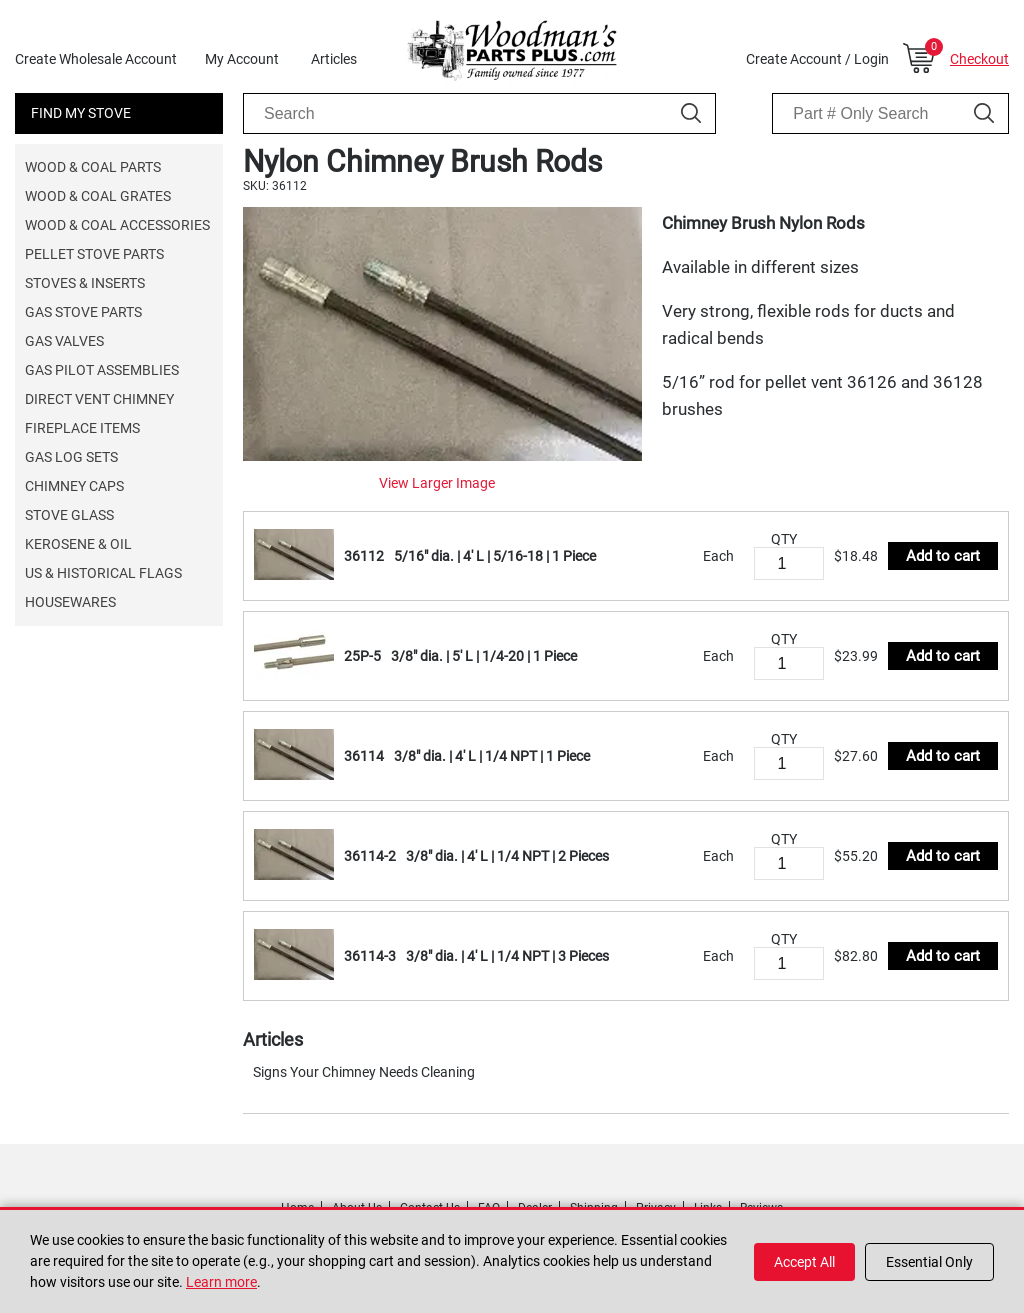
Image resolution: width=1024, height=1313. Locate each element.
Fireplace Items (82, 428)
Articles (334, 59)
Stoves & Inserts (85, 283)
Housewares (70, 602)
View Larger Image (437, 483)
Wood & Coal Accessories (117, 225)
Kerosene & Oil (78, 544)
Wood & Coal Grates (98, 196)
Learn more (221, 1282)
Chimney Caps (74, 486)
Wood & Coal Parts (93, 167)
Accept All (804, 1262)
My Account (242, 59)
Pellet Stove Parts (94, 254)
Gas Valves (64, 341)
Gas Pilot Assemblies (102, 370)
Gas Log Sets (71, 457)
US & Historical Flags (103, 573)
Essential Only (929, 1262)
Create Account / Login (817, 59)
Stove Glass (69, 515)
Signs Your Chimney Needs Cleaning (364, 1072)
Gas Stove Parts (83, 312)
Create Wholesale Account (96, 59)
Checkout (979, 59)
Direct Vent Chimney (99, 399)
